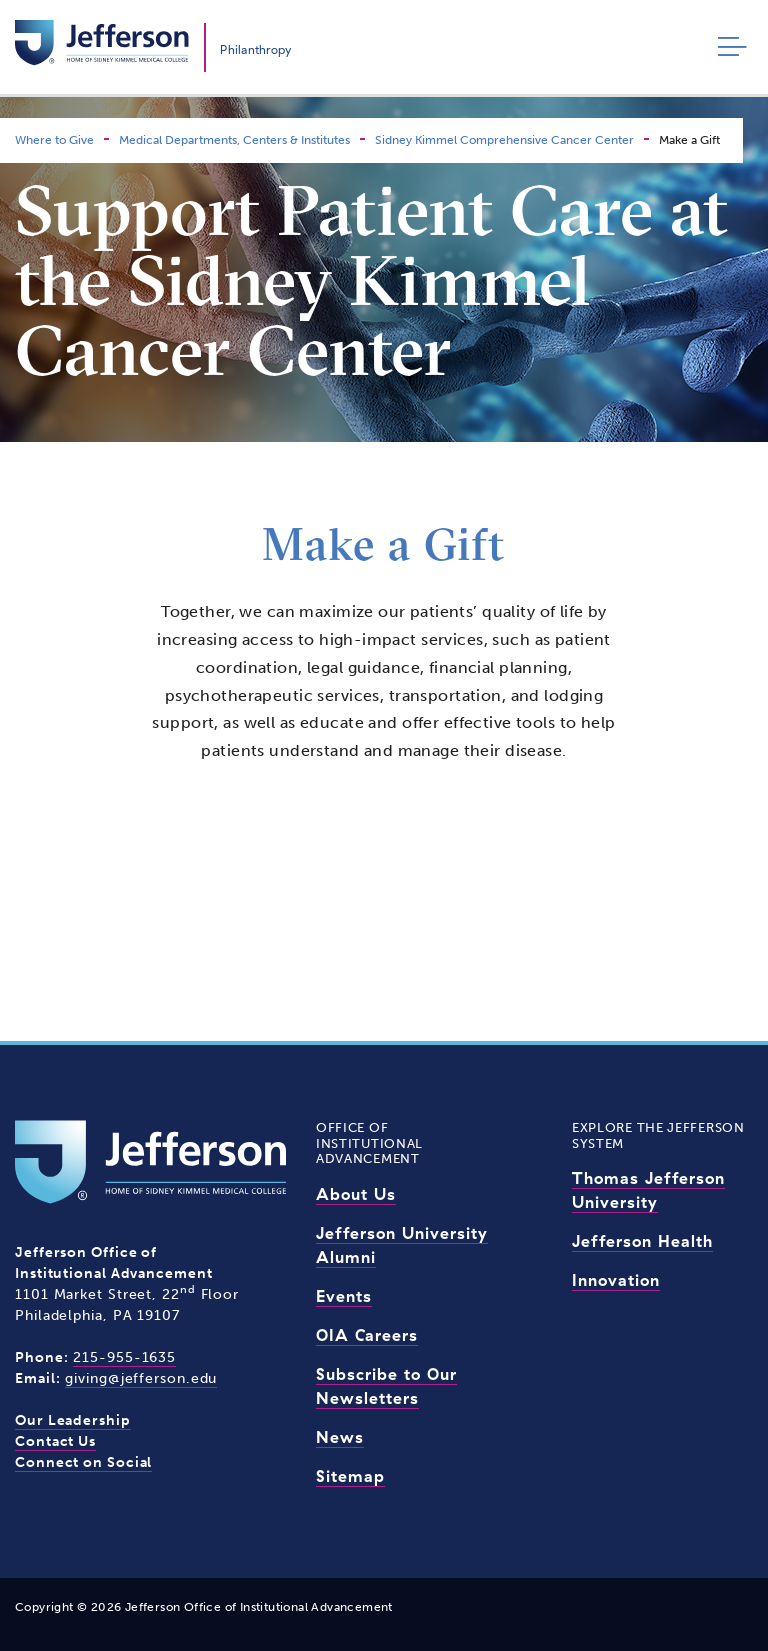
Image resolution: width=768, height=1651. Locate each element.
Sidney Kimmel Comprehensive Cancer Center (504, 140)
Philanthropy (255, 49)
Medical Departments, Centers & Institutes (234, 140)
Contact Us (55, 1441)
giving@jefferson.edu (141, 1378)
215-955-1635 (124, 1357)
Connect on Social (83, 1462)
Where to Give (54, 140)
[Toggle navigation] (727, 47)
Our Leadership (73, 1420)
